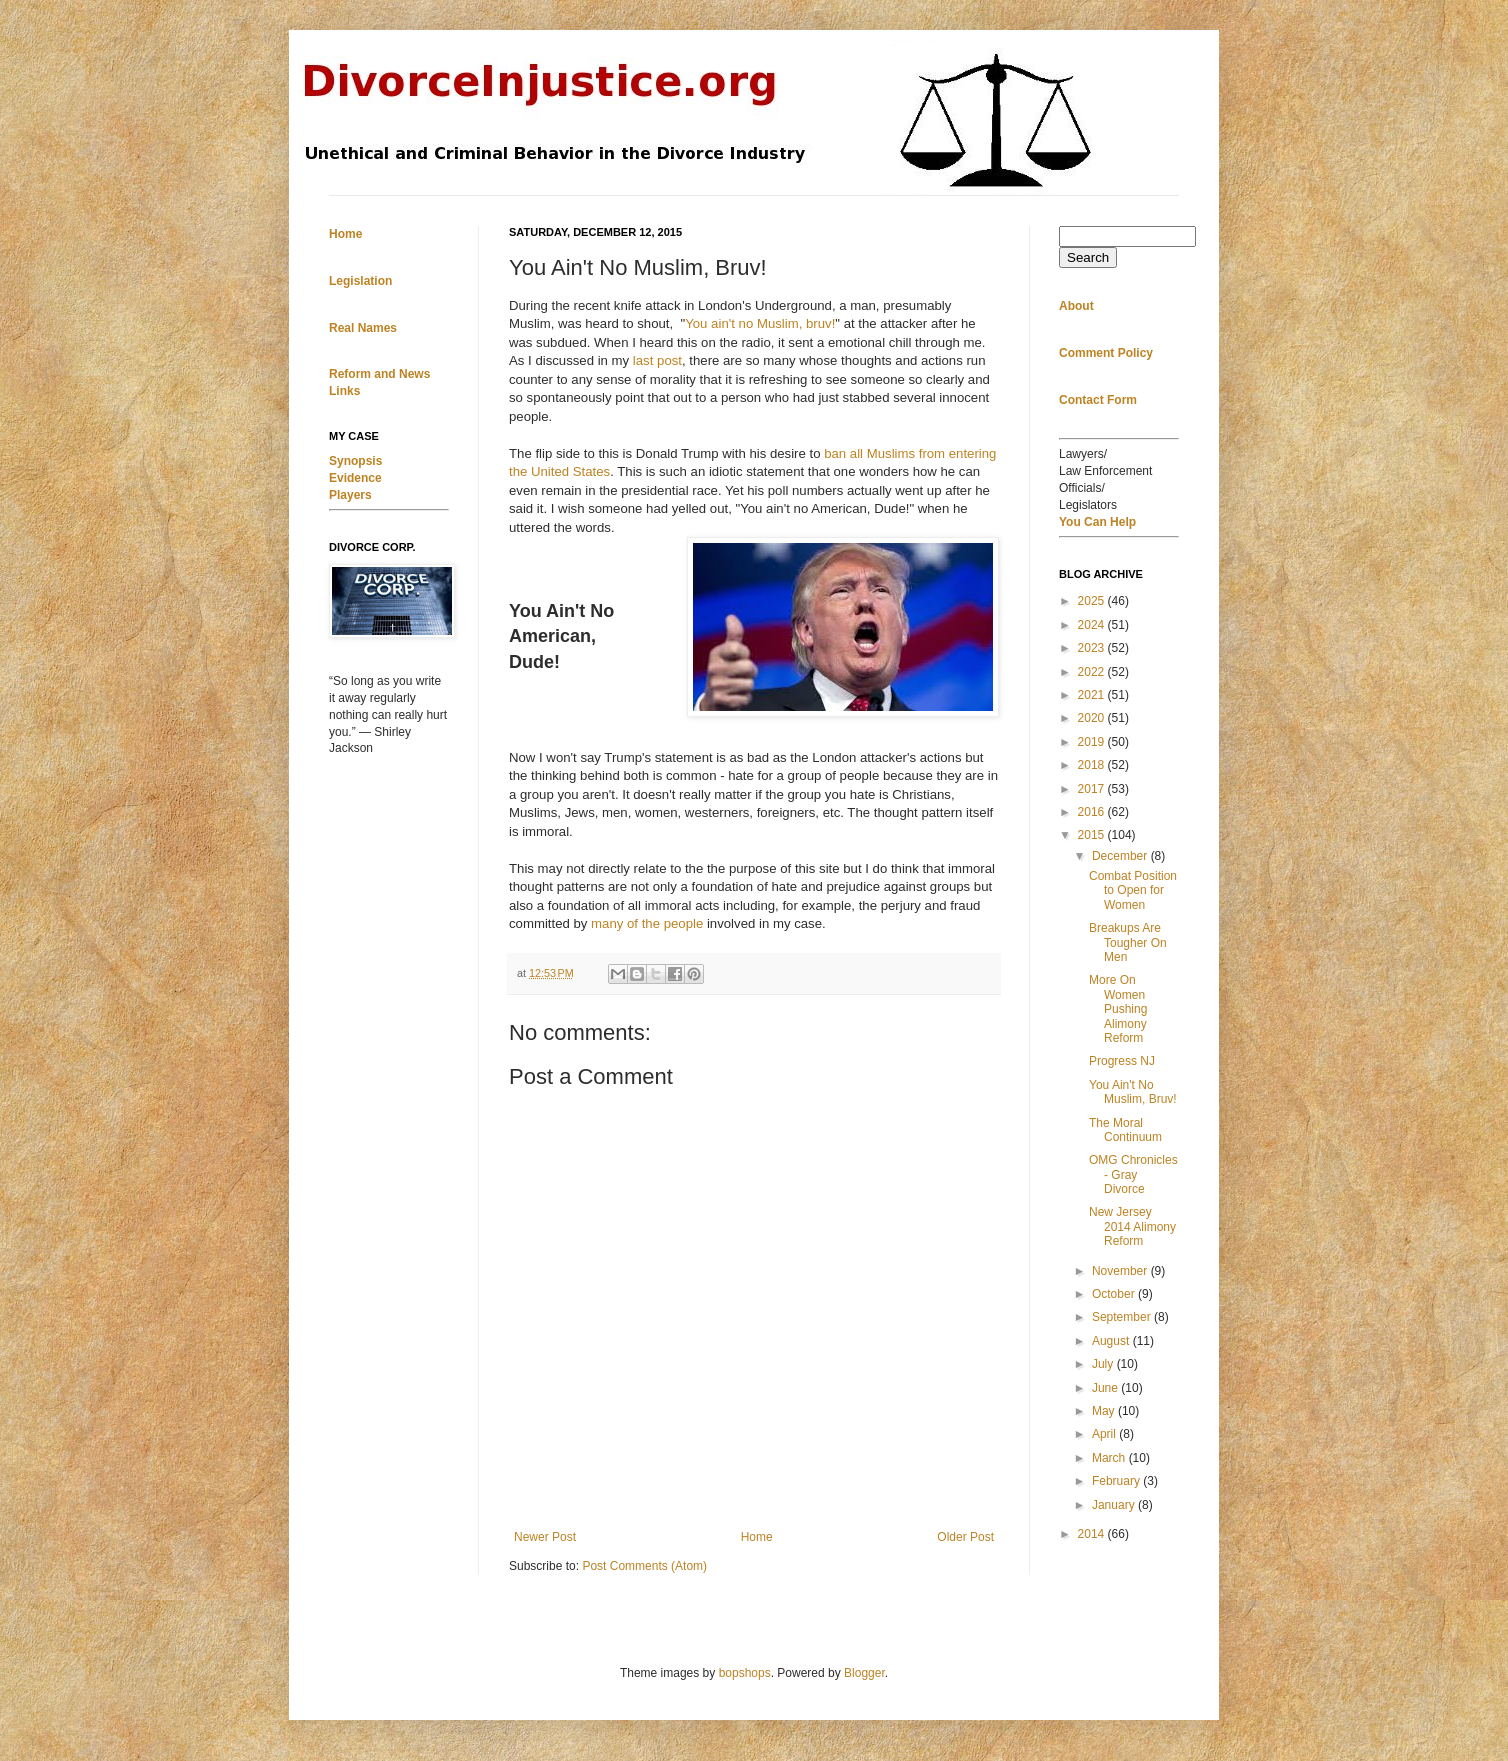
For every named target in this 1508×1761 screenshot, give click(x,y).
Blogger (864, 1673)
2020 (1093, 718)
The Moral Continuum (1125, 1130)
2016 (1093, 812)
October (1115, 1294)
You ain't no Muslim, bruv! (760, 323)
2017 (1093, 789)
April (1105, 1434)
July (1104, 1364)
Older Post (965, 1537)
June (1106, 1388)
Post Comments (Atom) (644, 1566)
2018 (1093, 765)
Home (757, 1537)
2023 (1093, 648)
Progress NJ (1122, 1061)
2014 (1093, 1534)
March (1110, 1458)
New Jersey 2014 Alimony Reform (1132, 1226)
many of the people (647, 923)
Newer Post (545, 1537)
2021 (1093, 695)
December (1121, 856)
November (1121, 1271)
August (1112, 1341)
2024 (1093, 625)
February (1117, 1481)
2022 (1093, 672)
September (1123, 1317)
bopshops (745, 1673)
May (1105, 1411)
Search (1088, 257)
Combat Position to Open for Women (1133, 890)
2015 (1093, 835)
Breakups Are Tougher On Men (1128, 942)
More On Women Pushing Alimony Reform (1118, 1009)
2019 (1093, 742)
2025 (1093, 601)
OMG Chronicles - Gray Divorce (1133, 1174)
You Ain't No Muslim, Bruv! (1133, 1092)
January (1115, 1505)
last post (657, 360)
